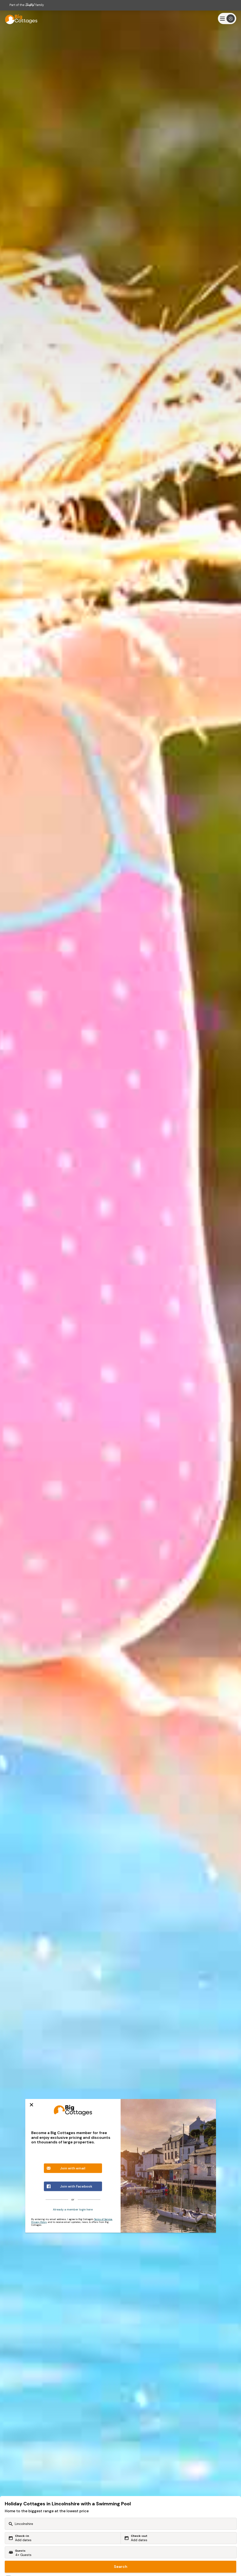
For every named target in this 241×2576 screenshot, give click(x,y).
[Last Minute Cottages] (19, 18)
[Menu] (227, 18)
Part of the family (27, 5)
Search (120, 2566)
